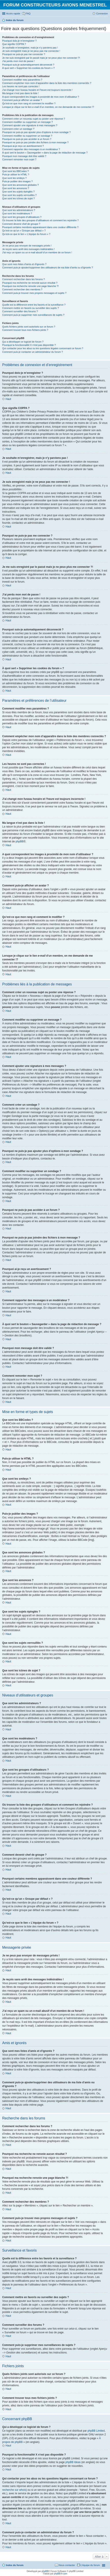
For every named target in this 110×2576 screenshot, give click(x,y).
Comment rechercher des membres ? (22, 289)
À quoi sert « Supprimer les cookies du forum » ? (28, 68)
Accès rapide (13, 13)
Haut (8, 399)
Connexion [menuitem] (102, 13)
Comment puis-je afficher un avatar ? (22, 100)
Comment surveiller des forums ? (20, 311)
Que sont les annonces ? (15, 188)
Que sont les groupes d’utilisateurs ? (21, 217)
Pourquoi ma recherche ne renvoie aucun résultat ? (29, 282)
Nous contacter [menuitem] (67, 2565)
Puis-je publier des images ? (17, 181)
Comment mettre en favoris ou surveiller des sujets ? (30, 308)
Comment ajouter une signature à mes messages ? (29, 125)
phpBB (20, 841)
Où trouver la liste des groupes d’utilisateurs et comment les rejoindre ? (40, 220)
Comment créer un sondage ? (18, 129)
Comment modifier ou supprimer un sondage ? (27, 135)
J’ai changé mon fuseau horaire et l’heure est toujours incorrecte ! (37, 90)
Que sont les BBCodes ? (15, 171)
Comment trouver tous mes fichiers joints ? (25, 330)
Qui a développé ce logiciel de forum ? (22, 341)
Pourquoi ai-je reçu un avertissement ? (23, 146)
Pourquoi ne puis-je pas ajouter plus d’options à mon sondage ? (36, 132)
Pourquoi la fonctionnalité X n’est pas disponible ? (29, 345)
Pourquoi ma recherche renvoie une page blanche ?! (30, 286)
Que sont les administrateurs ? (18, 210)
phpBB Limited (96, 2430)
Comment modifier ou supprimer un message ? (27, 122)
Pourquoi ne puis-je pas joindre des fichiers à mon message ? (35, 142)
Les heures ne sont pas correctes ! (20, 86)
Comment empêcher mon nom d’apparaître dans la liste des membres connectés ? (46, 83)
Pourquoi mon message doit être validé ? (24, 156)
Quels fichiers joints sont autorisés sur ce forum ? (28, 326)
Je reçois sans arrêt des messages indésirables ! (28, 249)
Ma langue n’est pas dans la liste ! (20, 93)
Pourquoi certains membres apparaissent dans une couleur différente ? (40, 227)
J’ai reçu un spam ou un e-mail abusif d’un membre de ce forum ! (37, 252)
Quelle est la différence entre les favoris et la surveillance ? (33, 304)
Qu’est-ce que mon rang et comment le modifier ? (29, 103)
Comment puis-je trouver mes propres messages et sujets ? (34, 293)
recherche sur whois (14, 2489)
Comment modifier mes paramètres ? (22, 79)
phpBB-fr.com (60, 2573)
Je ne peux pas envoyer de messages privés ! (27, 245)
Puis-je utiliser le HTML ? (15, 174)
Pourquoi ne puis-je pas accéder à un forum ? (26, 139)
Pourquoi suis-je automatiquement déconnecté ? (28, 64)
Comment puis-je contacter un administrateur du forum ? (32, 352)
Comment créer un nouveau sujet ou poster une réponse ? (33, 118)
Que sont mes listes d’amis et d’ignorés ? (24, 264)
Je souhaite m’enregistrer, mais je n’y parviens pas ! (30, 47)
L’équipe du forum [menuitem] (90, 2565)
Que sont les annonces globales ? (20, 185)
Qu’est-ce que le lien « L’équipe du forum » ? (26, 234)
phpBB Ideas (73, 2462)
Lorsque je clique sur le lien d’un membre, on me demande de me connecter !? (48, 107)
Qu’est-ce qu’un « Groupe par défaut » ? (24, 230)
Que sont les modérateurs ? (17, 213)
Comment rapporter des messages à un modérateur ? (31, 149)
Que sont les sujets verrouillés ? (19, 195)
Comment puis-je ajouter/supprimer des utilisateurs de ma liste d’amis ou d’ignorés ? (47, 267)
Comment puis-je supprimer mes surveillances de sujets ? (33, 315)
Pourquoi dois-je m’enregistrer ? (19, 40)
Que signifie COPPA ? (14, 44)
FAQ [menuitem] (28, 13)
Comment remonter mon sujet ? (19, 159)
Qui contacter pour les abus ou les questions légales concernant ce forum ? (42, 348)
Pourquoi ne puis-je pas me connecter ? (23, 54)
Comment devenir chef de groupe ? (21, 224)
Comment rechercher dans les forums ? (23, 279)
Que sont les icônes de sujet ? (18, 198)
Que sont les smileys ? (14, 178)
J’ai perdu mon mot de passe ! (18, 61)
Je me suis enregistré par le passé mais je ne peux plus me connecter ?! (41, 57)
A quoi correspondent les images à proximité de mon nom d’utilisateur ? (40, 96)
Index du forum (14, 2565)
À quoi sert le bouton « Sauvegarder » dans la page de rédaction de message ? (45, 152)
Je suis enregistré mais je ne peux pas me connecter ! (31, 51)
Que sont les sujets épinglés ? (18, 191)
